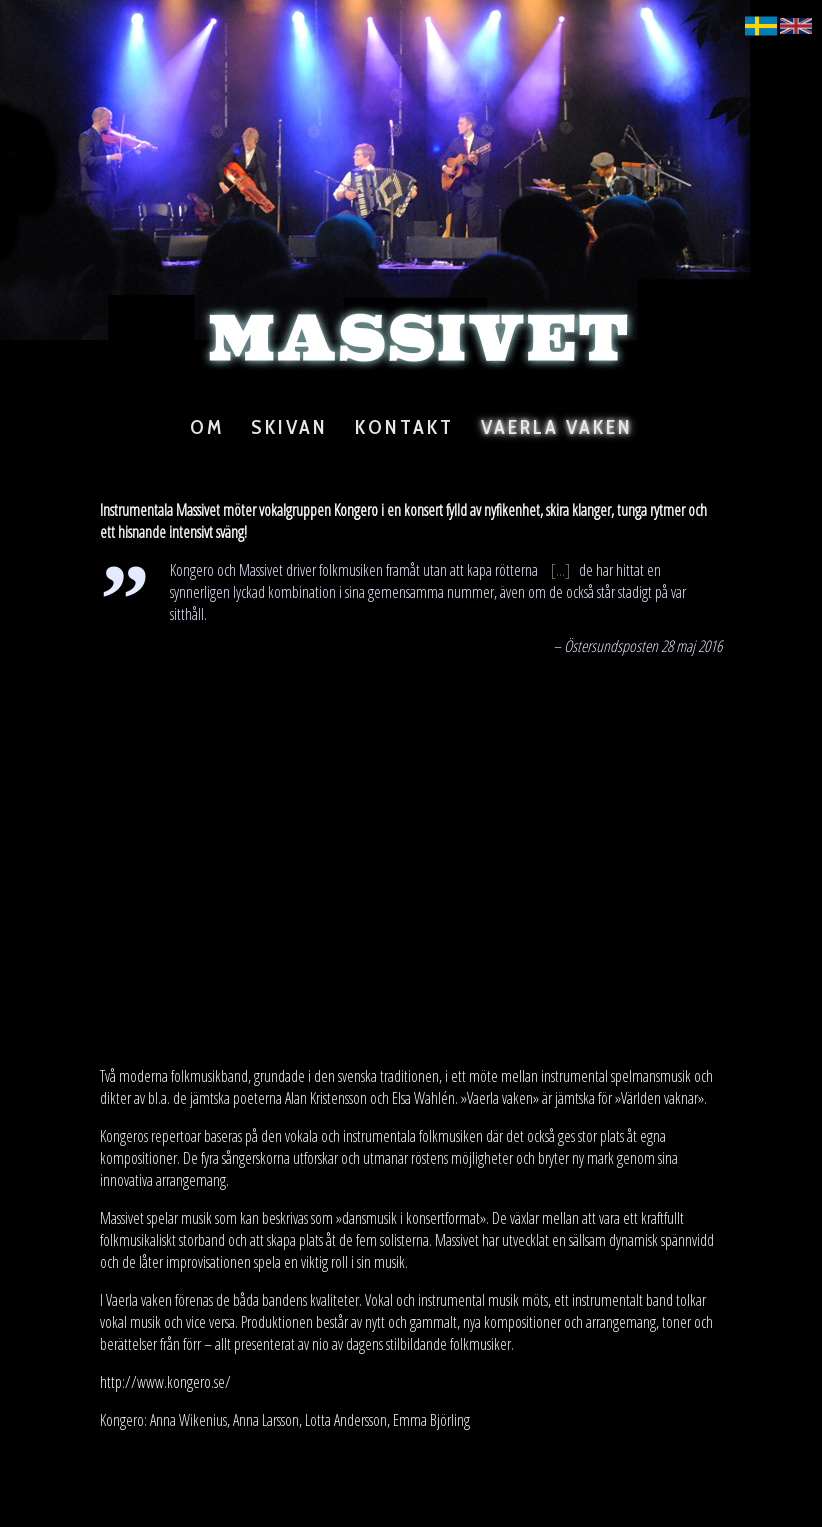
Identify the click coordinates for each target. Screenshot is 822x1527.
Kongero (356, 510)
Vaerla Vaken (557, 427)
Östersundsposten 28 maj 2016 (643, 646)
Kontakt (404, 427)
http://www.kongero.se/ (165, 1382)
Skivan (289, 427)
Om (207, 427)
